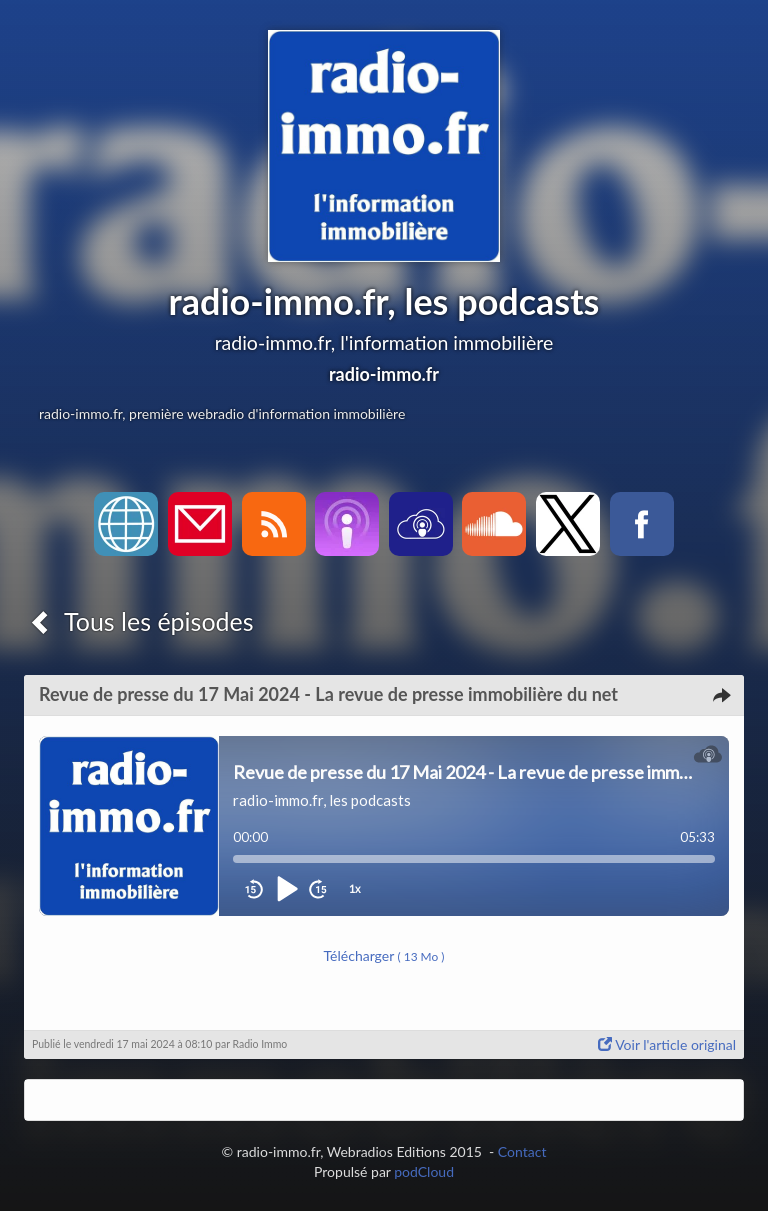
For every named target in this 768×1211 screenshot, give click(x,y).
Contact (522, 1151)
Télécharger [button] (384, 955)
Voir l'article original (667, 1044)
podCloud (424, 1171)
